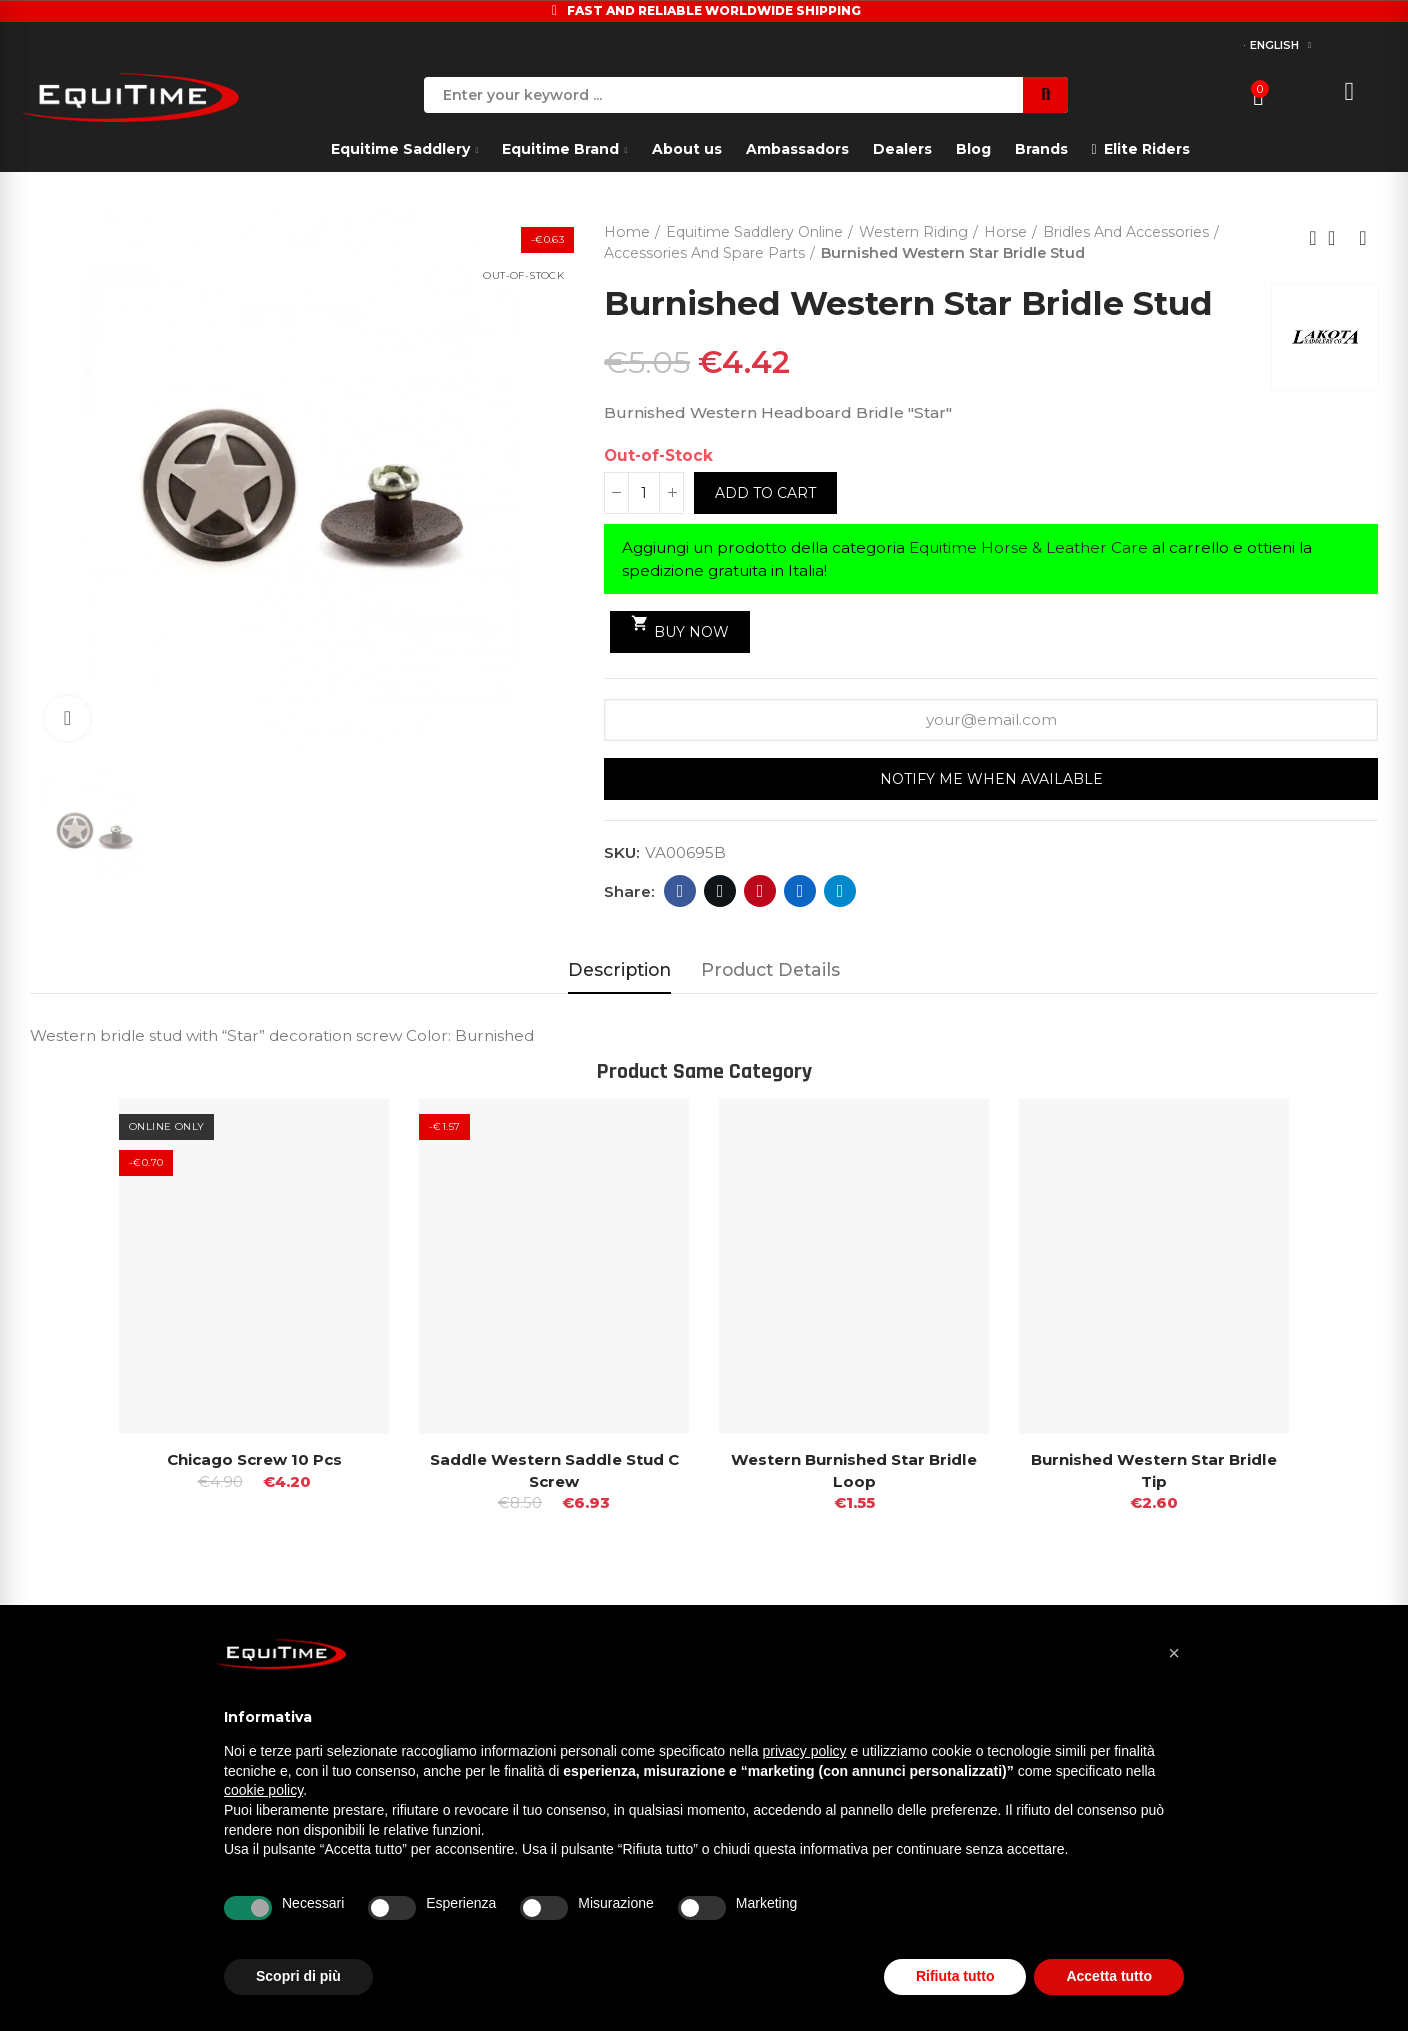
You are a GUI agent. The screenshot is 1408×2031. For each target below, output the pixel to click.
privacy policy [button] (805, 1751)
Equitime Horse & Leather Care (1029, 547)
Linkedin (800, 891)
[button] (1174, 1653)
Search (1045, 95)
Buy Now (680, 626)
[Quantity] (644, 493)
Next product (1363, 238)
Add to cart (765, 493)
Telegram (840, 891)
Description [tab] (619, 969)
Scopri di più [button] (298, 1976)
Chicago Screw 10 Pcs (254, 1458)
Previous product (1313, 238)
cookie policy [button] (263, 1790)
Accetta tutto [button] (1109, 1976)
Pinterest (760, 891)
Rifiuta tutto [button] (955, 1976)
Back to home (1338, 238)
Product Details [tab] (770, 969)
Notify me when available (991, 779)
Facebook (680, 891)
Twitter (720, 891)
